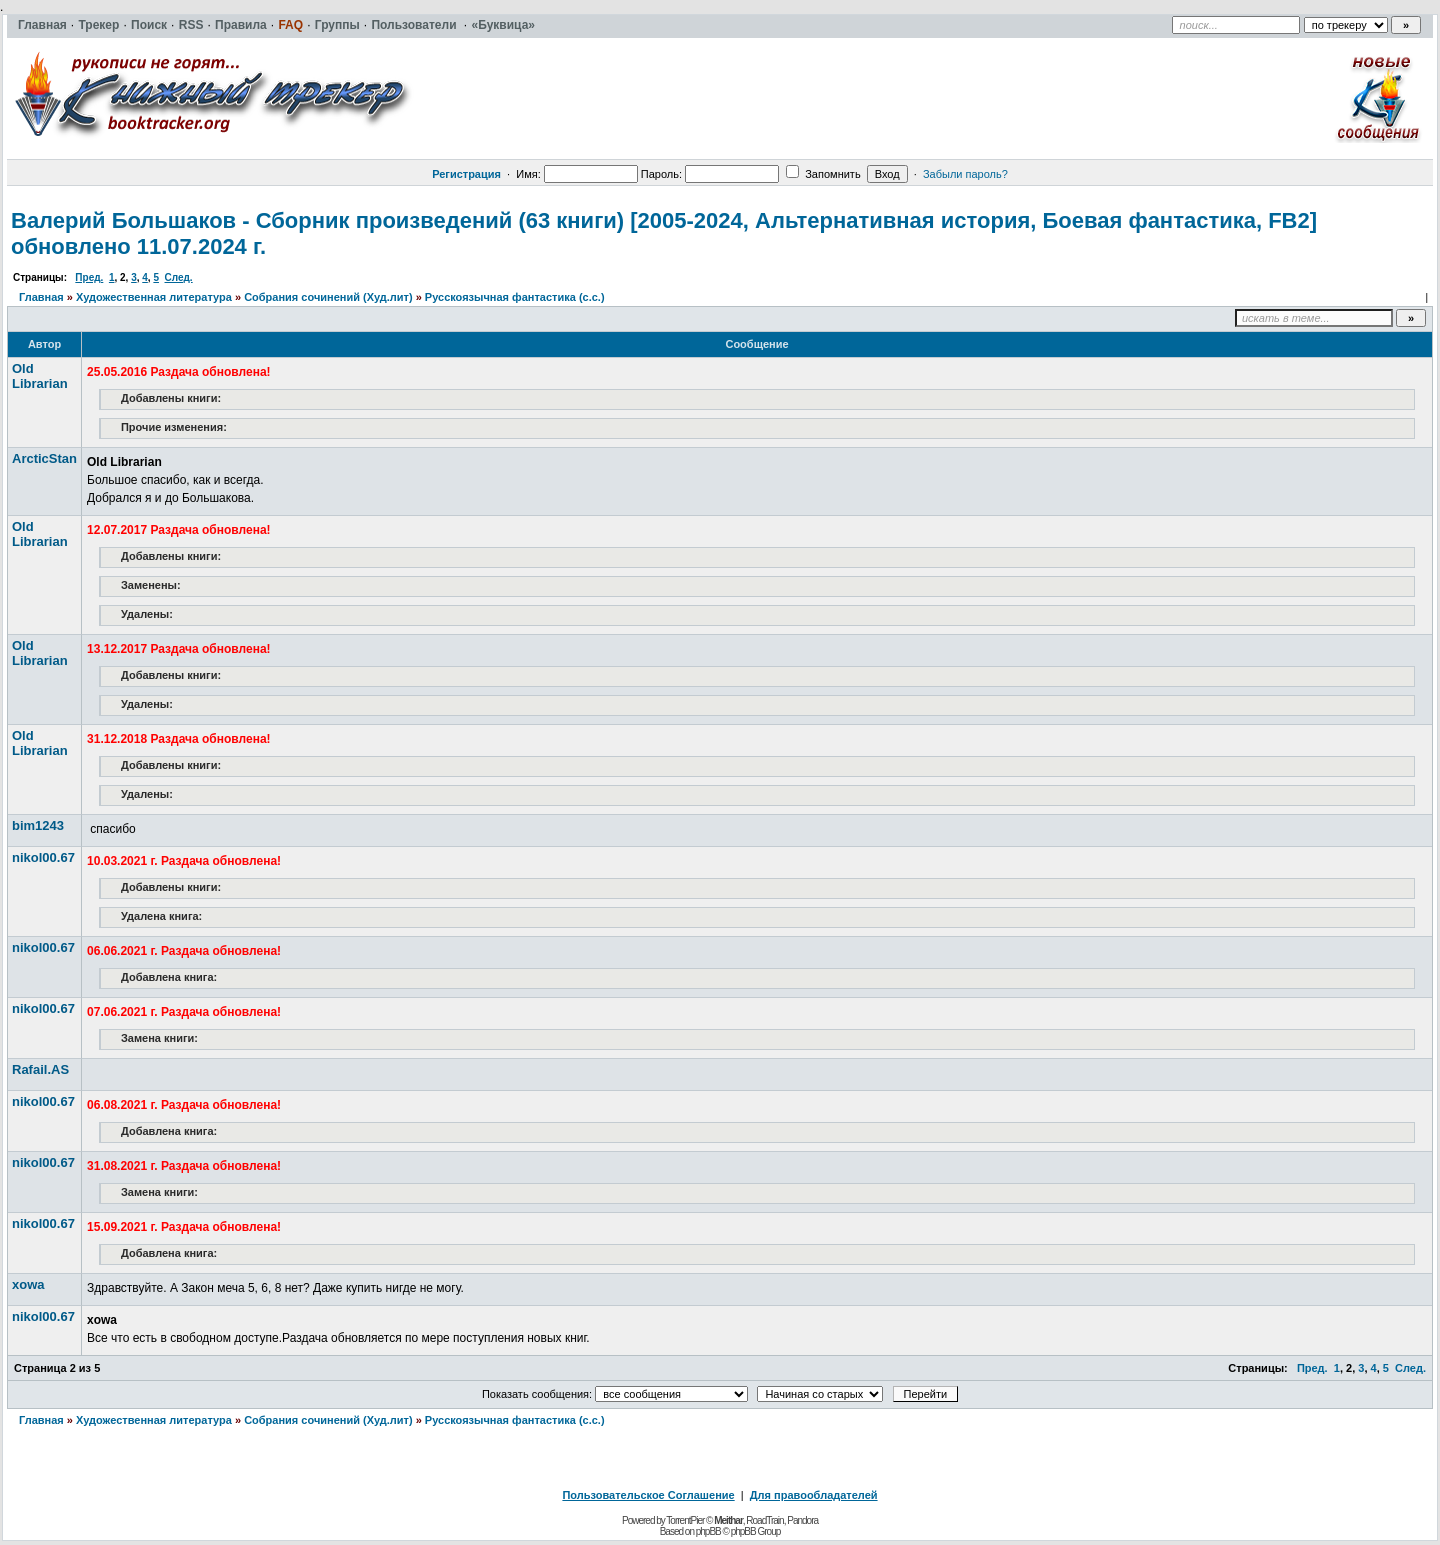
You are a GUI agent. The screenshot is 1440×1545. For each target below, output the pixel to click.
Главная (41, 297)
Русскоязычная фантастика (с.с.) (515, 297)
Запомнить (823, 174)
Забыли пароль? (965, 174)
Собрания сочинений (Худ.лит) (328, 297)
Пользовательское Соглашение (648, 1495)
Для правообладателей (814, 1495)
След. (179, 277)
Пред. (89, 277)
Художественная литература (154, 297)
